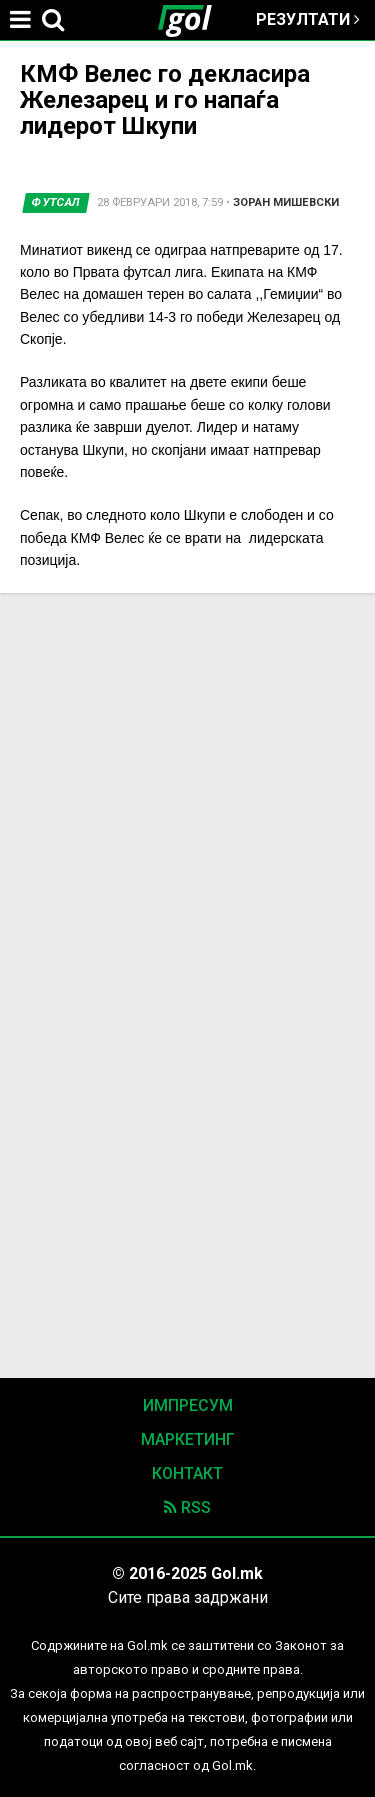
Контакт (187, 1473)
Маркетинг (188, 1439)
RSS (187, 1507)
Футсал (56, 202)
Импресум (188, 1405)
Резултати (308, 19)
